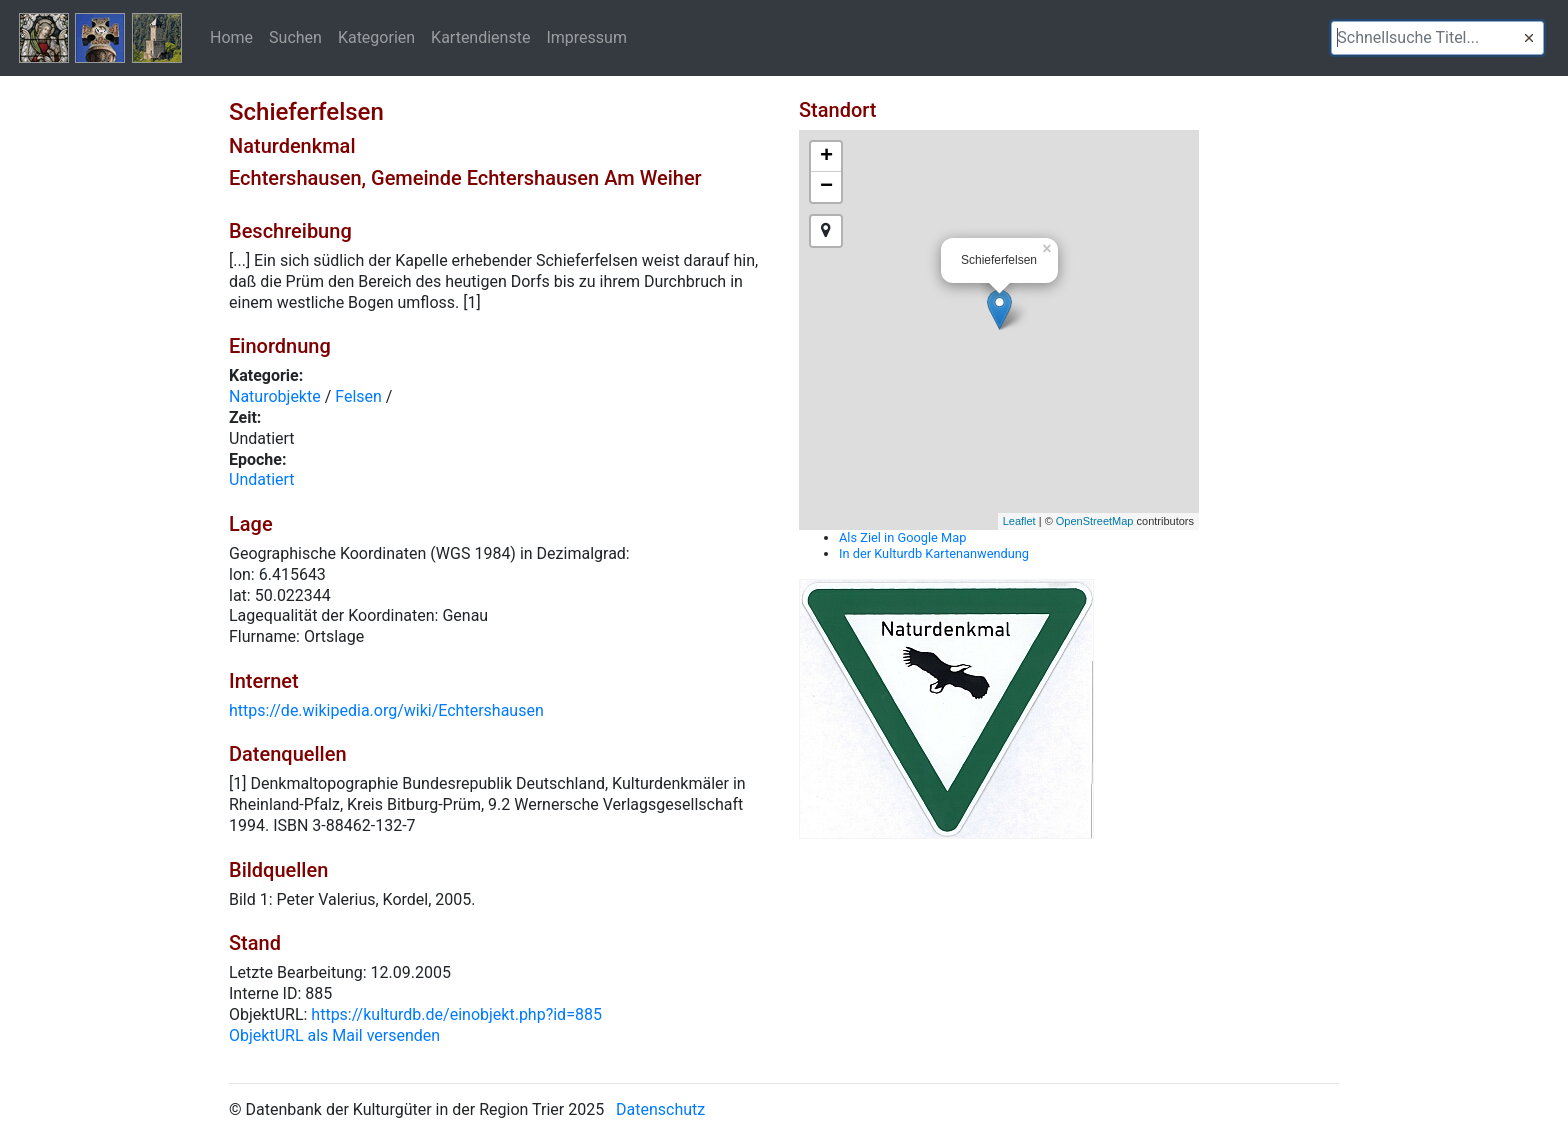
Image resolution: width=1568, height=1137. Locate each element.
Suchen (295, 37)
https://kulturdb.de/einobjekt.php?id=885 (456, 1014)
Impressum (586, 37)
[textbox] (1437, 38)
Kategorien (376, 37)
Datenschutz (660, 1109)
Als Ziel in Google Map (902, 537)
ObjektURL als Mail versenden (334, 1035)
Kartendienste (480, 37)
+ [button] (826, 157)
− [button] (826, 187)
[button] (1529, 38)
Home (231, 37)
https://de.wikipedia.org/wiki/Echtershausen (386, 710)
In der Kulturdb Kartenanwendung (934, 553)
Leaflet (1019, 521)
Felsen (358, 396)
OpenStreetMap (1095, 521)
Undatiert (262, 479)
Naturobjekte (275, 396)
